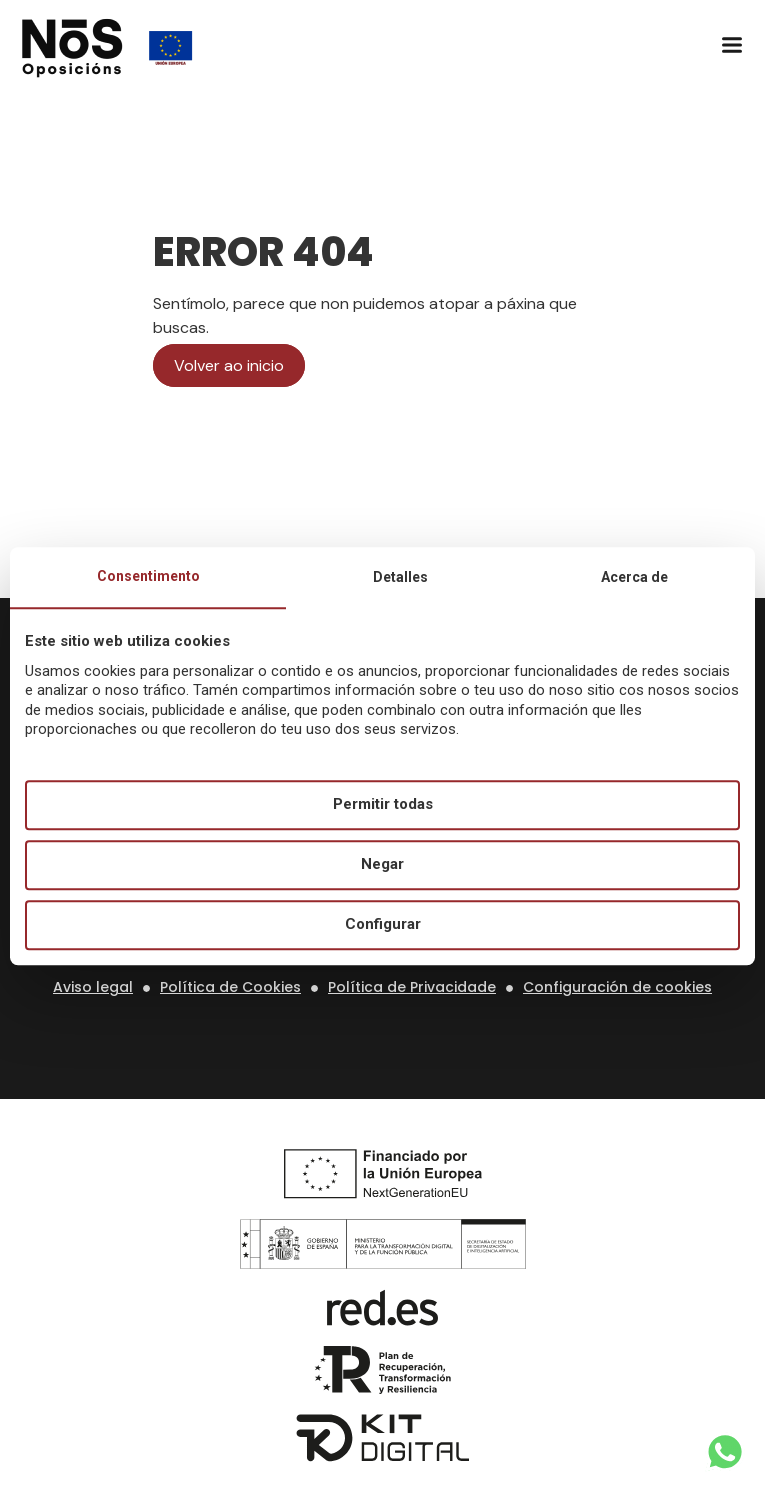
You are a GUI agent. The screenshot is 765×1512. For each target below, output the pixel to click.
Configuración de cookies (617, 987)
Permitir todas (383, 805)
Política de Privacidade (412, 987)
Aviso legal (93, 987)
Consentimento (148, 576)
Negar (382, 865)
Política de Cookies (230, 987)
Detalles (400, 577)
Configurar (383, 925)
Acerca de (634, 577)
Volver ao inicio (229, 365)
